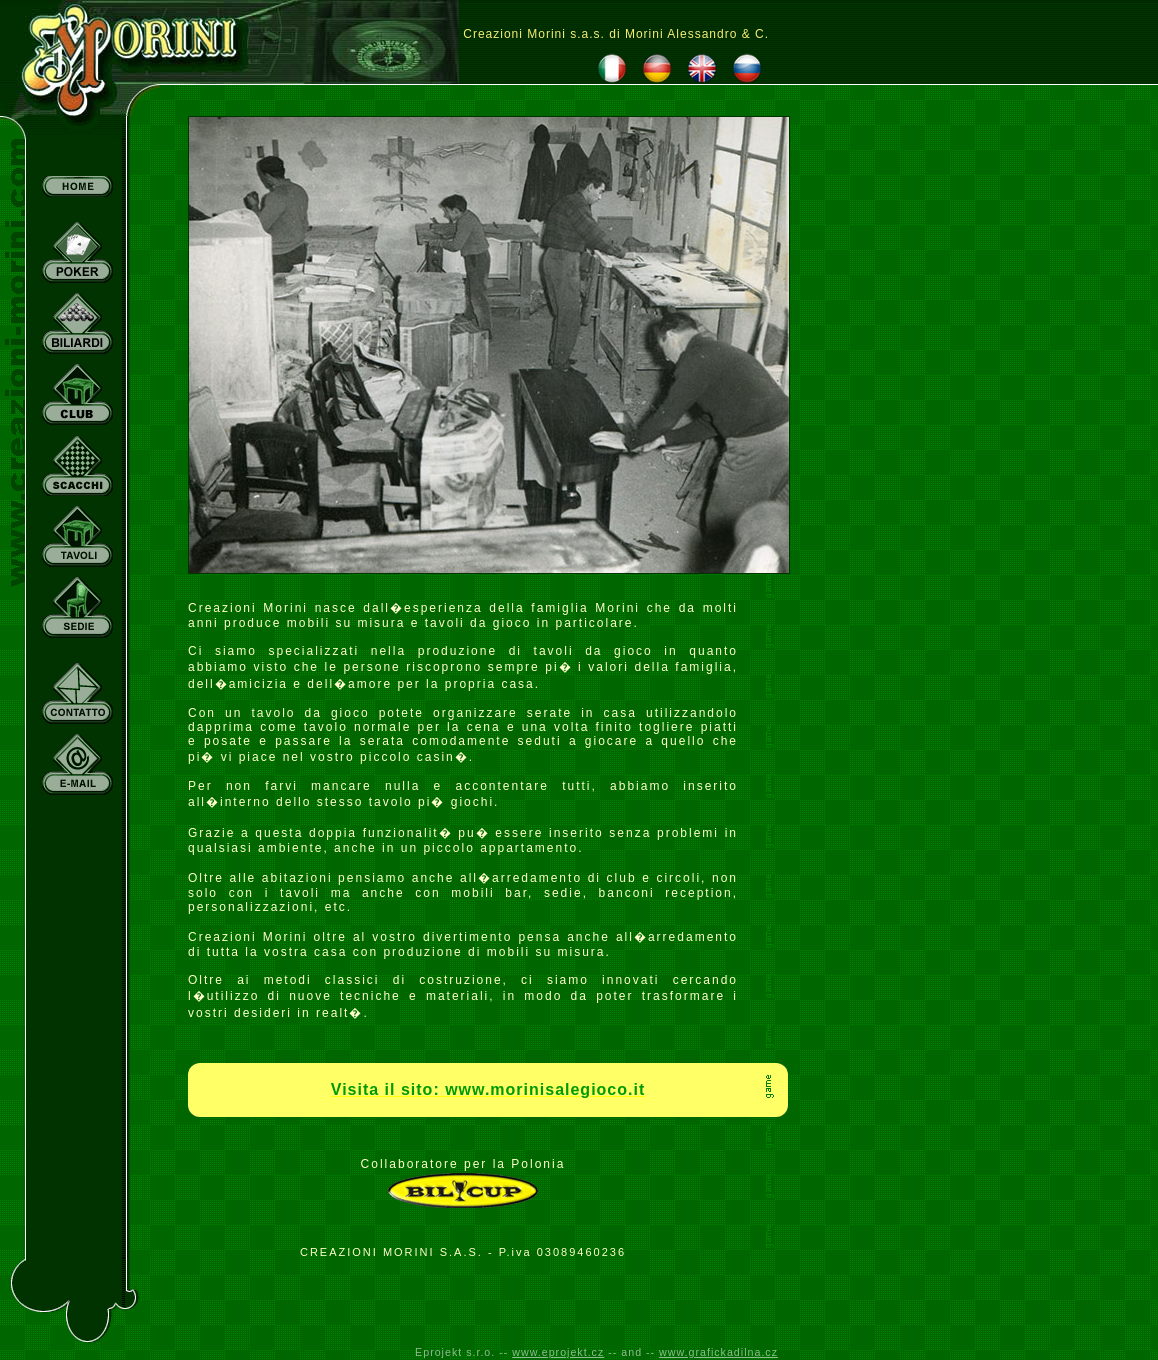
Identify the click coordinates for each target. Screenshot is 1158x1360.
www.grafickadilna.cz (718, 1352)
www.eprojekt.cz (558, 1352)
